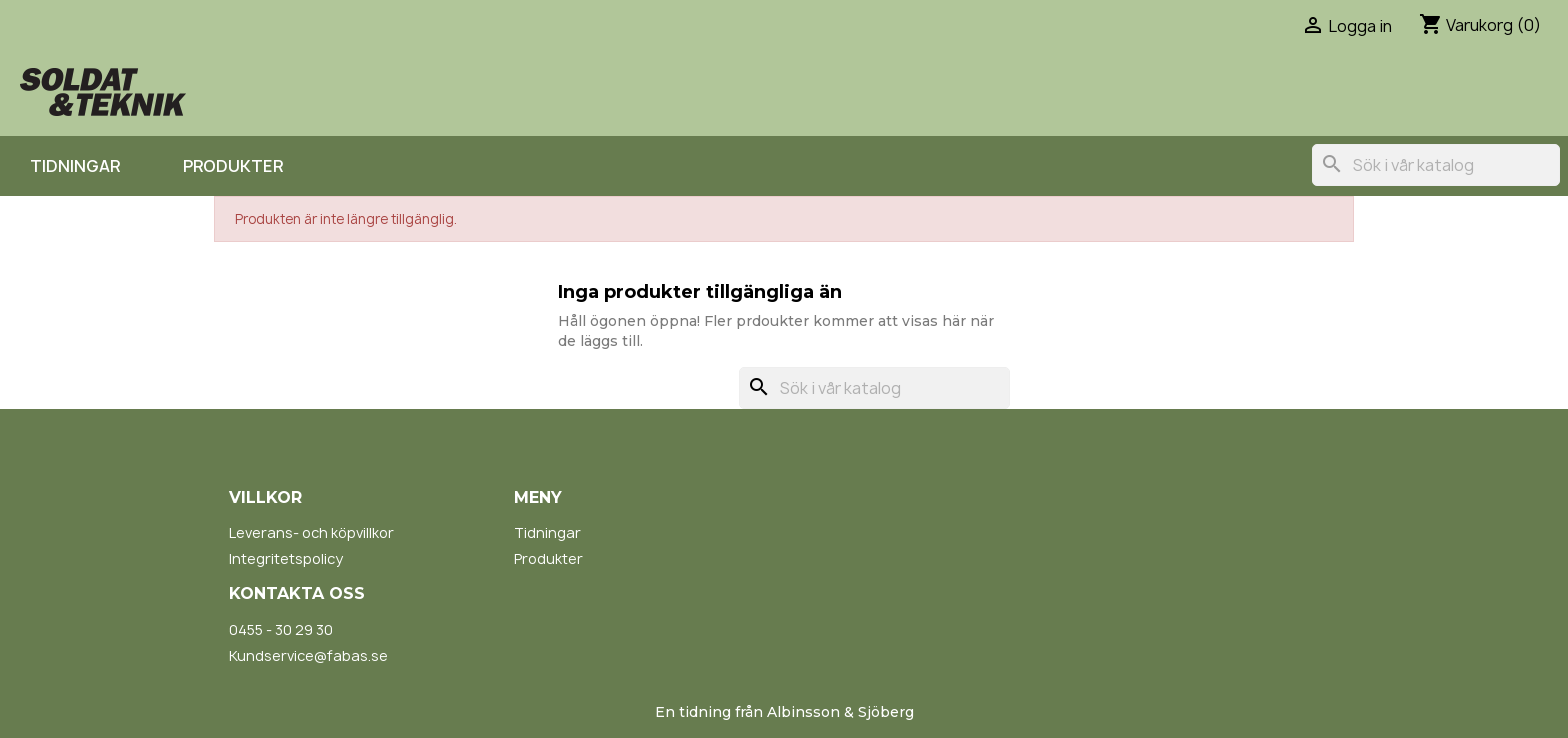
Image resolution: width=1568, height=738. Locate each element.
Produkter (233, 166)
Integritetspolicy (286, 558)
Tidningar (75, 166)
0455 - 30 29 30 (281, 629)
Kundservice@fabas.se (308, 655)
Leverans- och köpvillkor (311, 532)
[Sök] (1436, 165)
